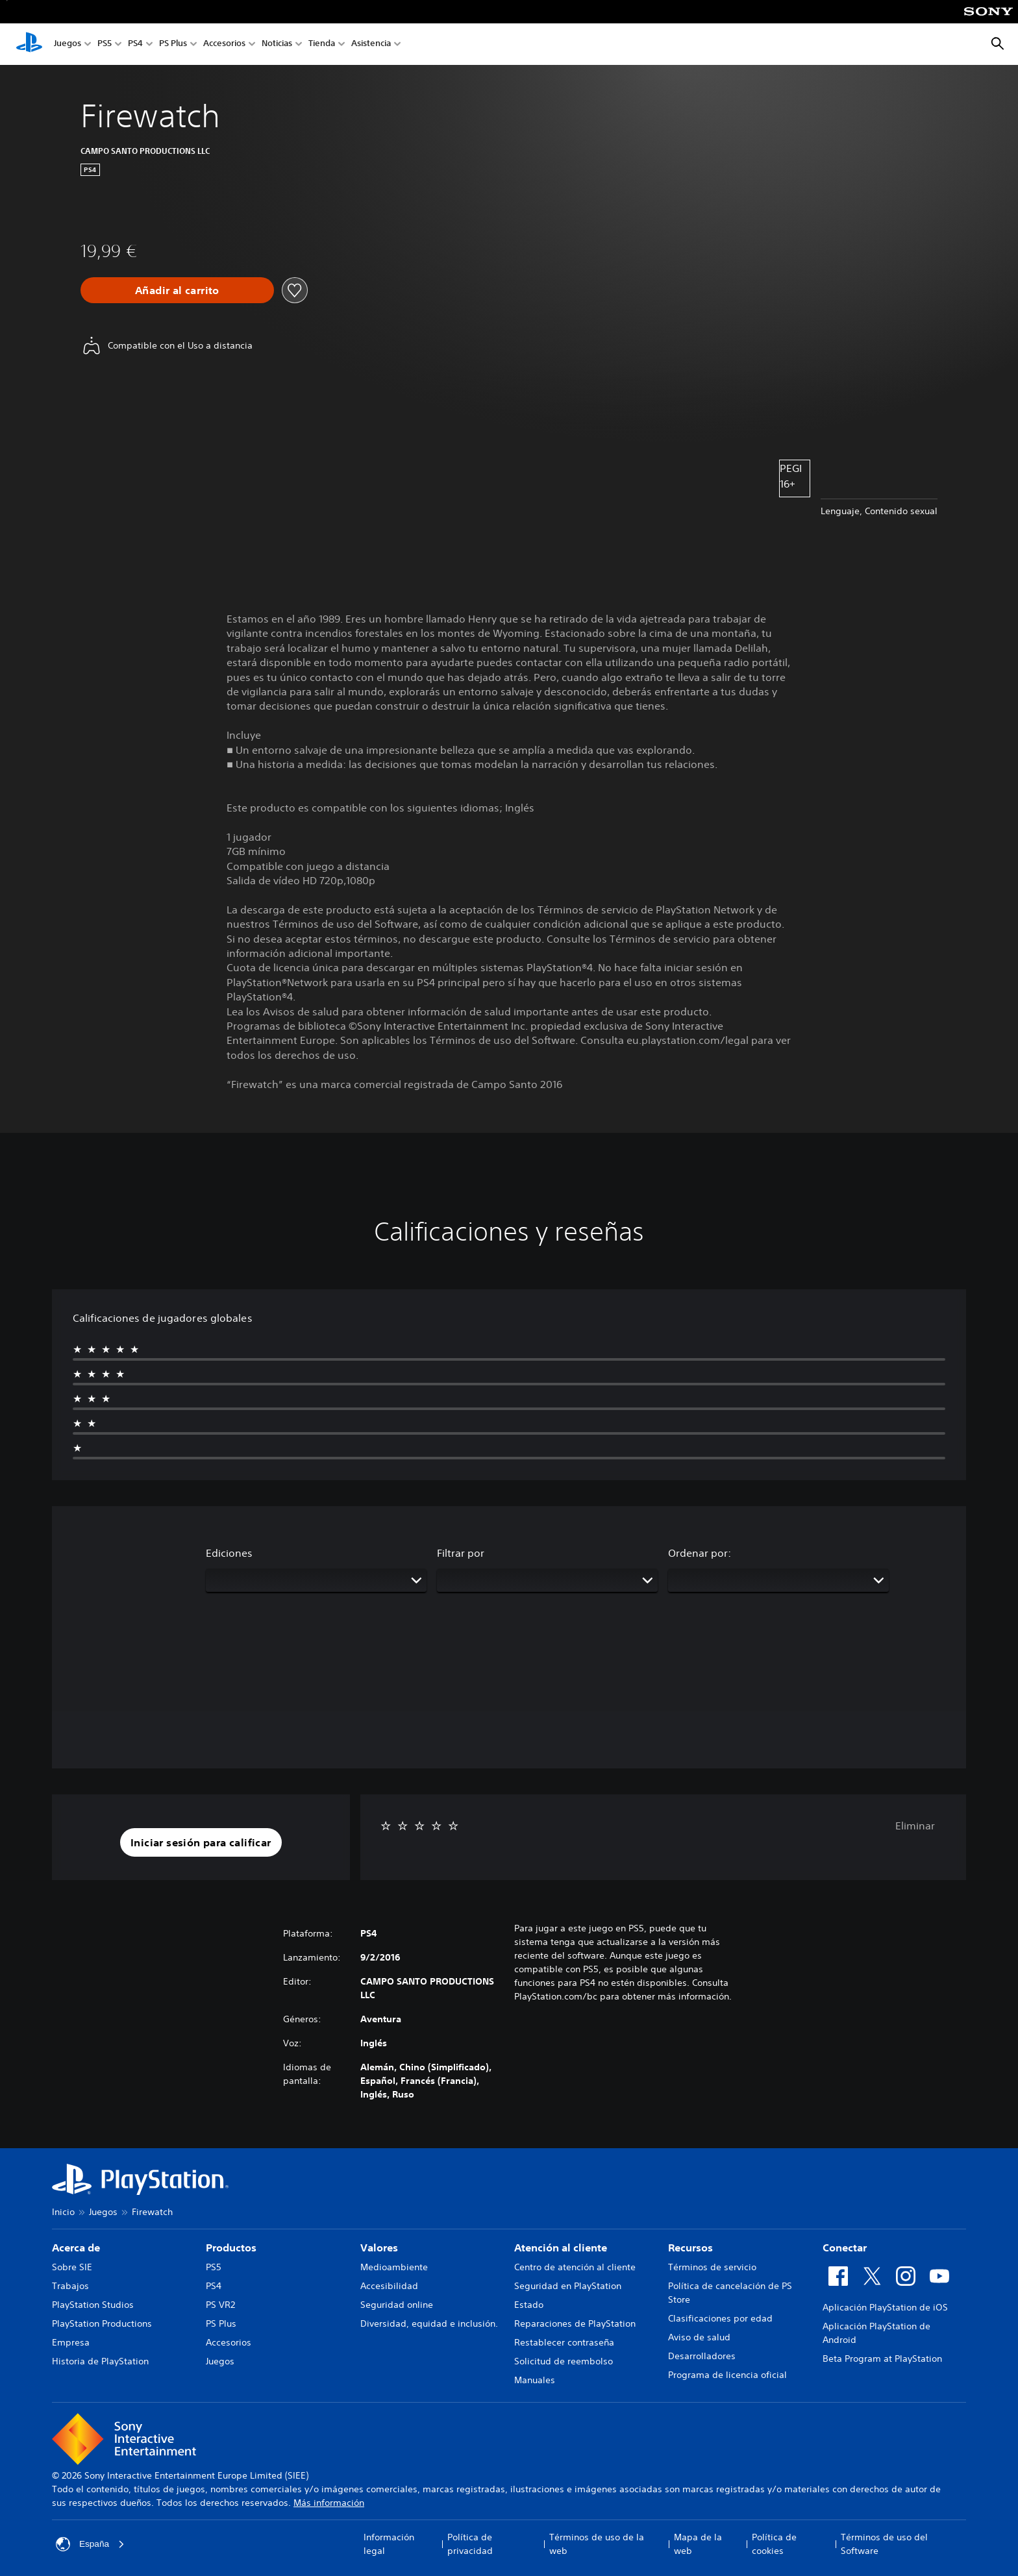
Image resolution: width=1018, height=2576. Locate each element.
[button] (201, 1842)
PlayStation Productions (102, 2323)
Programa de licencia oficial (727, 2375)
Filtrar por (460, 1552)
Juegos (67, 44)
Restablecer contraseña (564, 2342)
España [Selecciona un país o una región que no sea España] (90, 2544)
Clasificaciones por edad (720, 2318)
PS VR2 (220, 2304)
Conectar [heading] (845, 2247)
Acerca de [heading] (76, 2247)
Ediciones (229, 1552)
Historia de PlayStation (100, 2361)
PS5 (104, 44)
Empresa (71, 2342)
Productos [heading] (231, 2247)
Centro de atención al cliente (575, 2267)
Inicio (63, 2212)
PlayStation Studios (93, 2304)
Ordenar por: (699, 1552)
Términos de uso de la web (596, 2544)
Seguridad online (396, 2304)
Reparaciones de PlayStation (575, 2323)
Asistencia (371, 44)
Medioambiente (394, 2267)
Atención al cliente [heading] (560, 2247)
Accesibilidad (389, 2286)
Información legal (389, 2544)
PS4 (135, 44)
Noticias (277, 44)
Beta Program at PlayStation (882, 2358)
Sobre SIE (72, 2267)
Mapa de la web (698, 2544)
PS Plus (173, 44)
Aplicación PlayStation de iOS (885, 2307)
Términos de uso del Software (884, 2544)
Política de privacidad (470, 2544)
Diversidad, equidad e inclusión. (429, 2323)
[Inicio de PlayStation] (29, 44)
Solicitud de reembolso (563, 2361)
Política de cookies (774, 2544)
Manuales (534, 2380)
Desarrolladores (702, 2356)
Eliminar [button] (915, 1825)
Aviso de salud (699, 2337)
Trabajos (70, 2286)
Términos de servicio (712, 2267)
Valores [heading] (379, 2247)
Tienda (321, 44)
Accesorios (224, 44)
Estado (528, 2304)
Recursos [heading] (690, 2247)
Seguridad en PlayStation (567, 2286)
